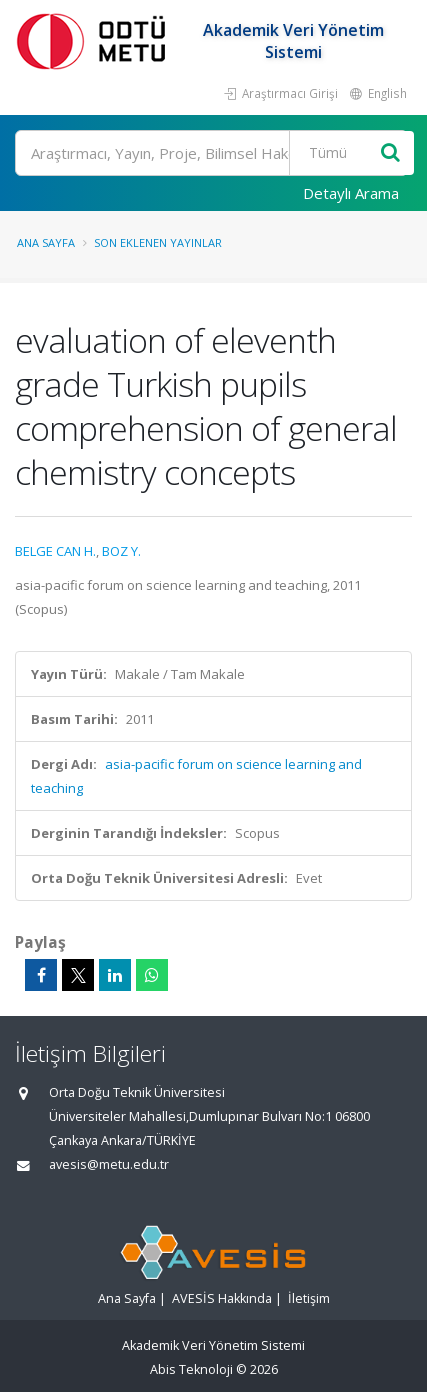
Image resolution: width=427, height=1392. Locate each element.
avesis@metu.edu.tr (109, 1164)
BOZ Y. (121, 551)
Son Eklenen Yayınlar (158, 242)
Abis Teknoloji (191, 1369)
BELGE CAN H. (55, 551)
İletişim (309, 1298)
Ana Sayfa (46, 242)
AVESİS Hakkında (222, 1298)
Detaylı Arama (351, 193)
